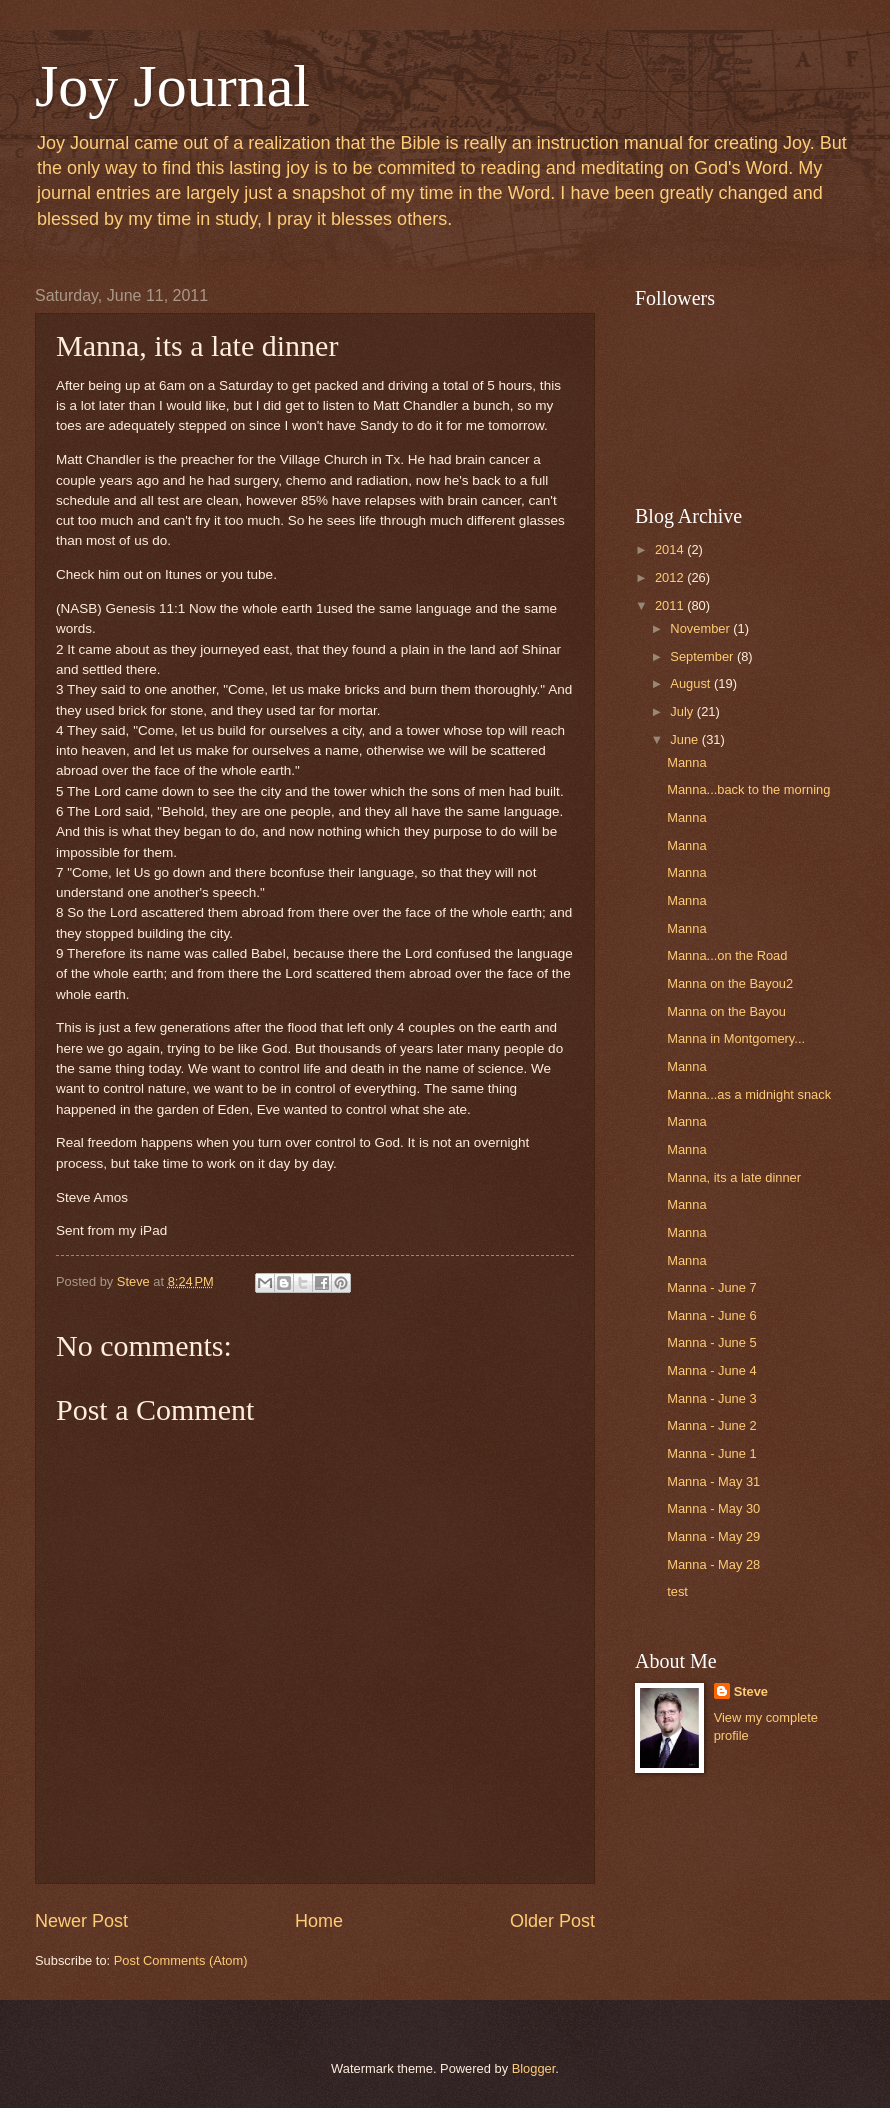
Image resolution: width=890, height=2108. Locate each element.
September (703, 656)
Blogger (534, 2068)
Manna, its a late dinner (734, 1177)
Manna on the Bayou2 (730, 983)
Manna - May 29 (713, 1536)
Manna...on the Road (727, 955)
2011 (671, 605)
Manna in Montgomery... (736, 1038)
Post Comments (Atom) (181, 1960)
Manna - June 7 (711, 1287)
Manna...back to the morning (748, 789)
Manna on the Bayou (726, 1011)
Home (319, 1921)
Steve (751, 1691)
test (677, 1591)
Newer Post (81, 1921)
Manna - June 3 (711, 1398)
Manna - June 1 (711, 1453)
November (701, 628)
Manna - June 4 (711, 1370)
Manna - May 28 (713, 1564)
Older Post (552, 1921)
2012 (671, 577)
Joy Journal (172, 86)
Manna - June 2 (711, 1425)
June (686, 739)
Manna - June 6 (711, 1315)
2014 (671, 549)
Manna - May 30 (713, 1508)
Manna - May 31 (713, 1481)
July (683, 711)
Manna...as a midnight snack (749, 1094)
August (692, 683)
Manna (686, 762)
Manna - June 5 (711, 1342)
